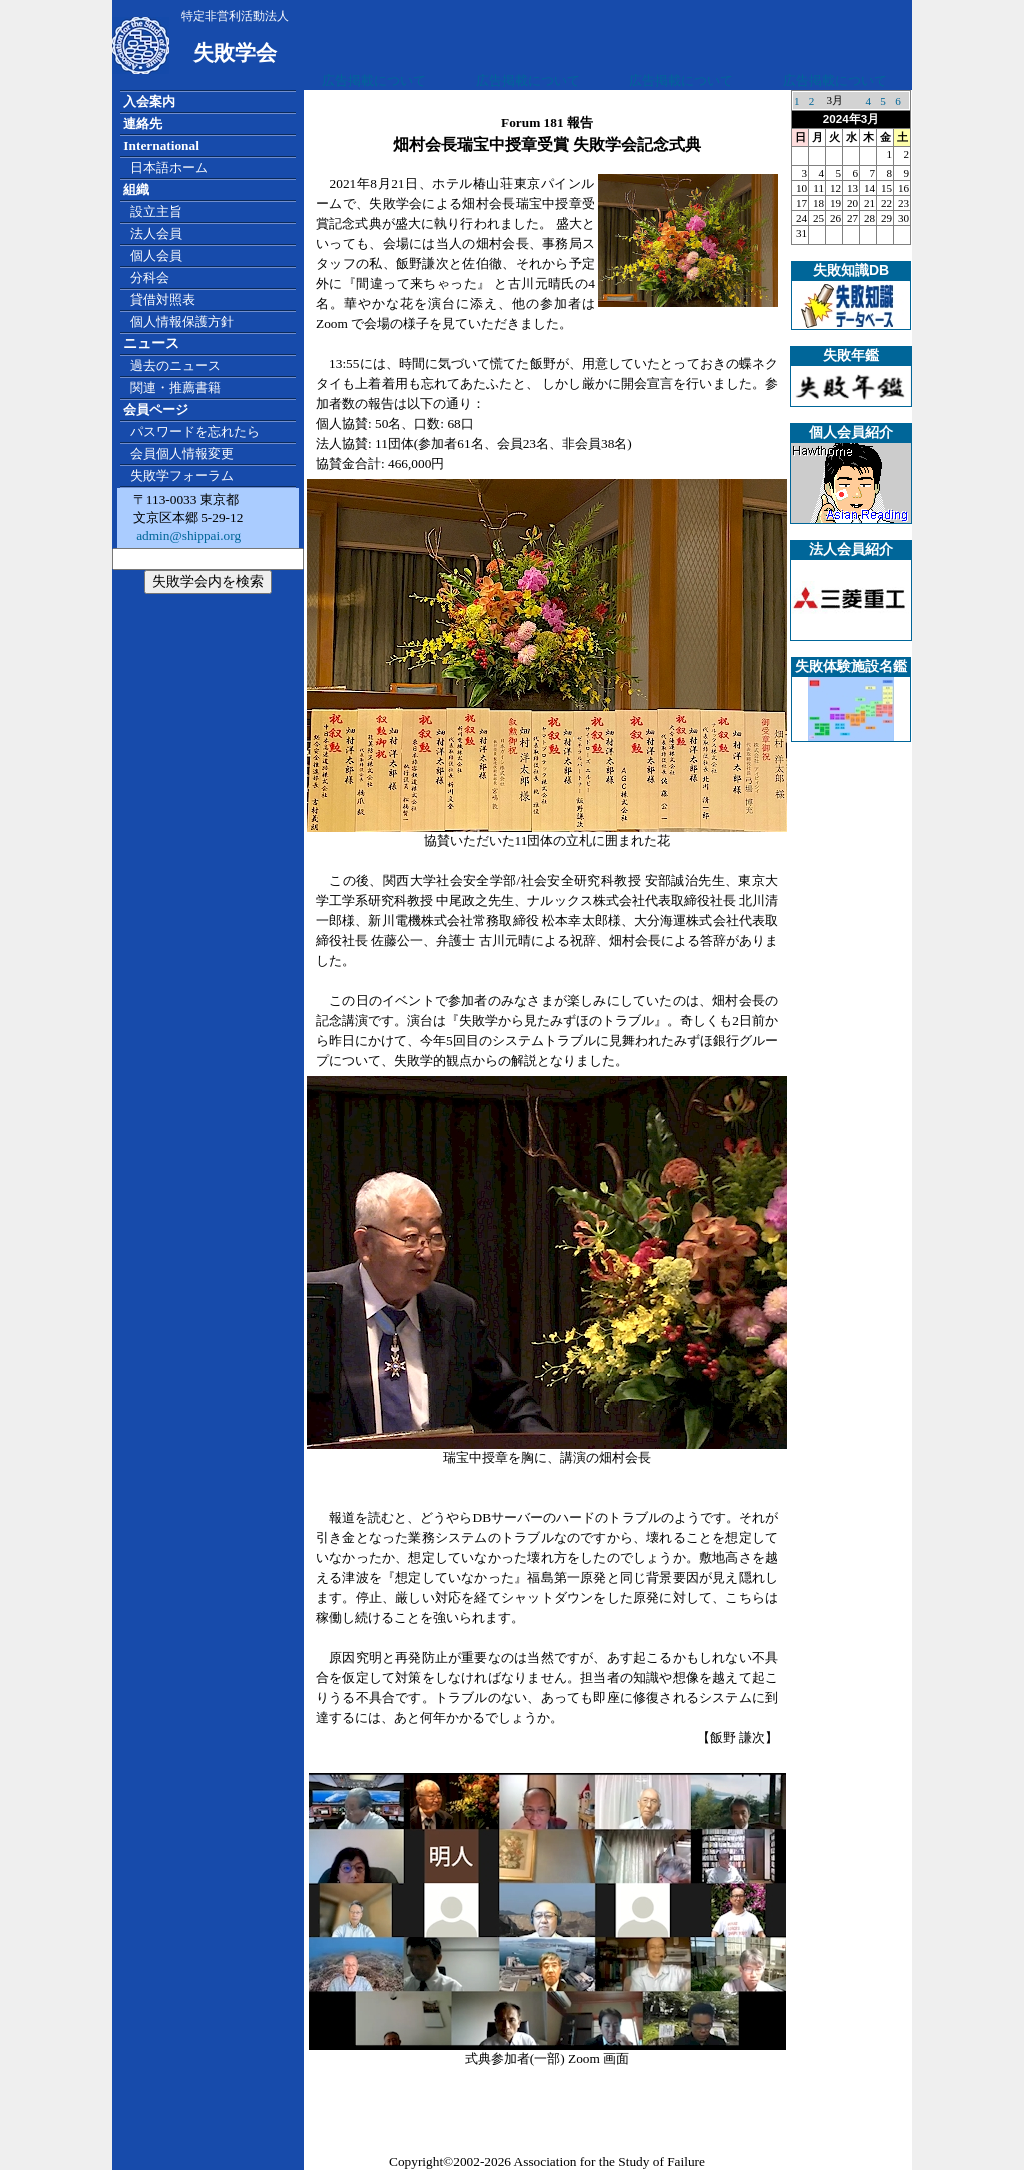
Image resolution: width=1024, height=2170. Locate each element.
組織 (136, 189)
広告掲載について (374, 80)
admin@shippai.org (187, 535)
